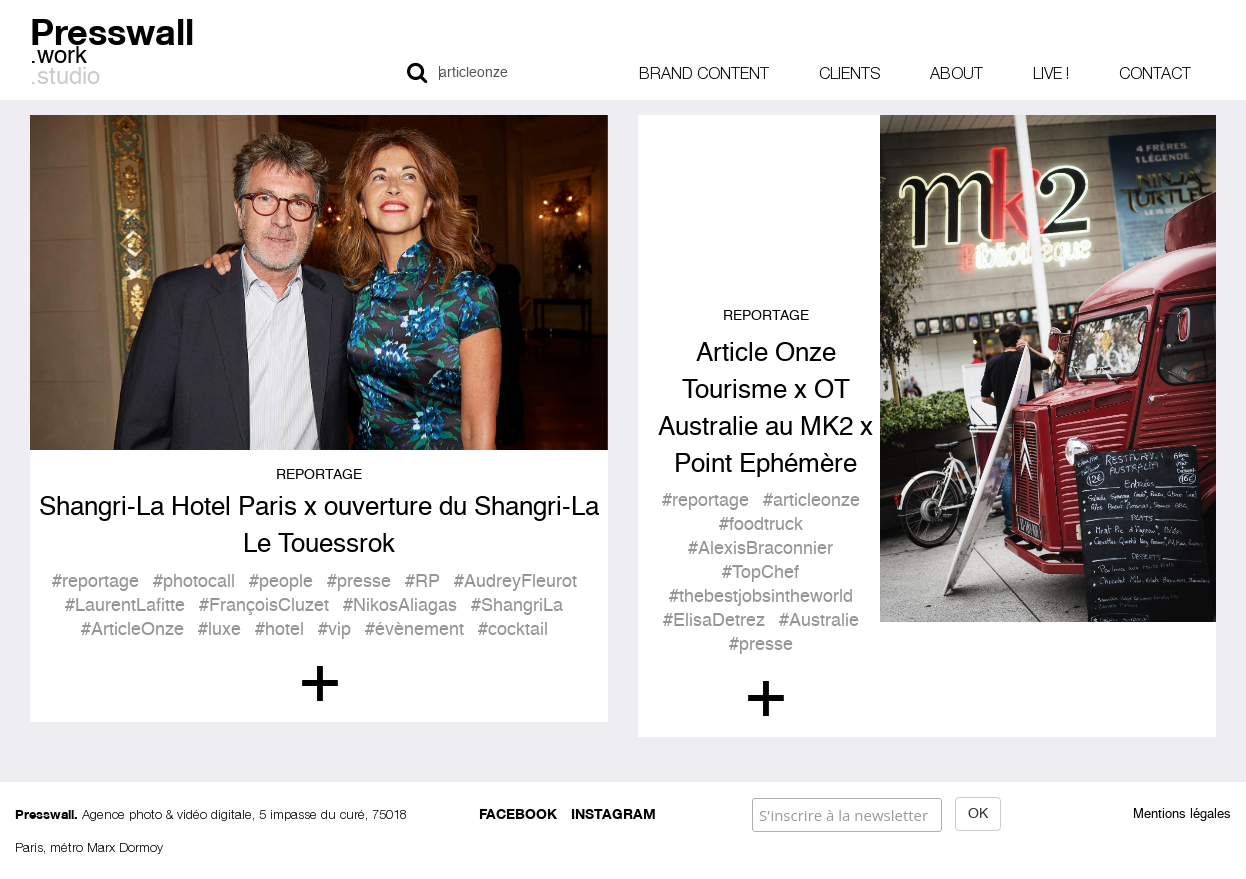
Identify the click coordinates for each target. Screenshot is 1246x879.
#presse (359, 582)
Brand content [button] (704, 73)
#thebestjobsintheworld (761, 597)
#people (281, 582)
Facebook (518, 812)
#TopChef (760, 573)
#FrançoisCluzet (264, 606)
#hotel (279, 630)
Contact (1155, 73)
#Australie (819, 621)
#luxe (219, 630)
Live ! (1051, 73)
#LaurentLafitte (125, 606)
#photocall (194, 582)
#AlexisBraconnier (760, 549)
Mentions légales (1182, 814)
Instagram (613, 812)
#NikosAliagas (400, 606)
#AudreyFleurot (515, 582)
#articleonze (811, 501)
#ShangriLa (517, 606)
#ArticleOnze (132, 630)
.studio (65, 78)
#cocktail (513, 630)
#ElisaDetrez (714, 621)
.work (58, 57)
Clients (849, 73)
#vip (334, 630)
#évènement (414, 630)
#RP (422, 582)
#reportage (95, 582)
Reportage (319, 475)
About (956, 73)
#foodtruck (761, 525)
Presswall (112, 28)
